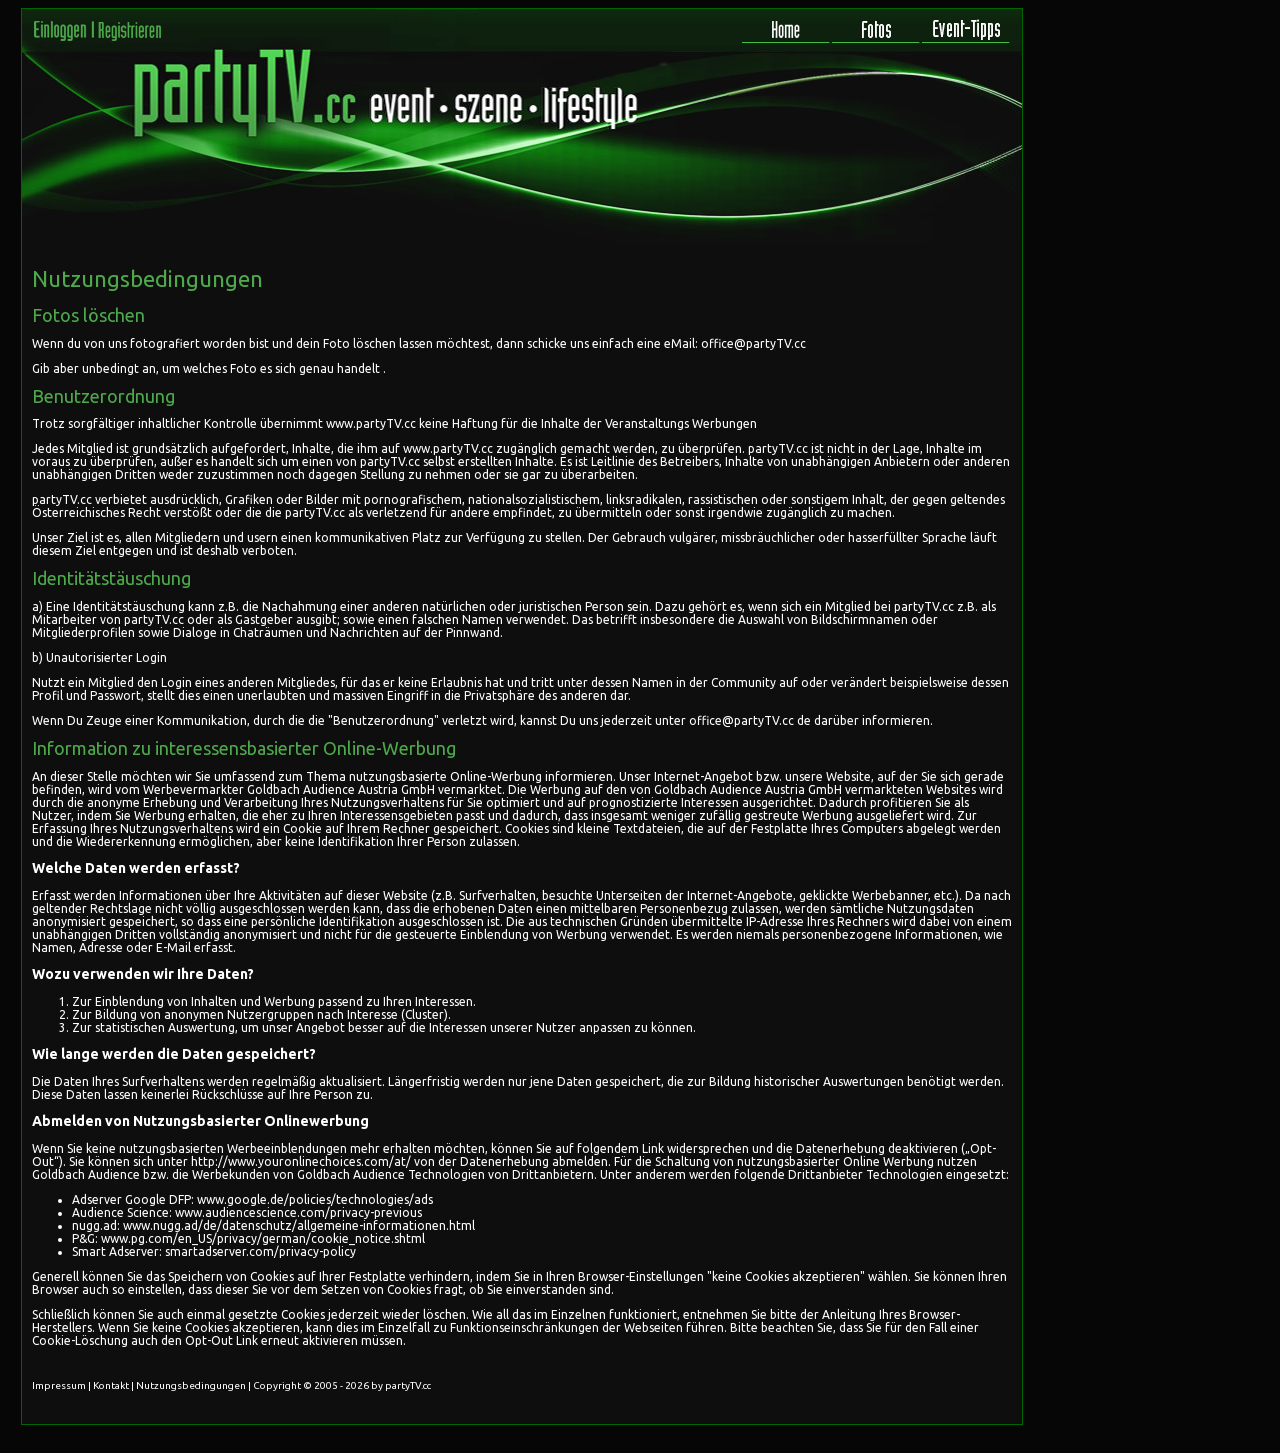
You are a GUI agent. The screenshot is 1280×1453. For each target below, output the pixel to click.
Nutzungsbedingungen (191, 1385)
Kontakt (111, 1385)
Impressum (59, 1385)
